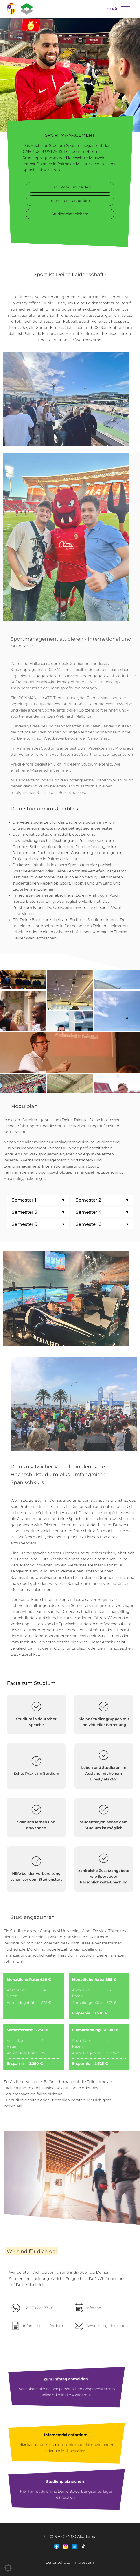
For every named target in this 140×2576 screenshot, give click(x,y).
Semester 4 (102, 1212)
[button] (8, 2568)
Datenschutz (58, 2562)
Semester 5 (38, 1224)
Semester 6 (102, 1224)
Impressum (83, 2562)
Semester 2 (102, 1200)
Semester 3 (38, 1212)
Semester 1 (38, 1200)
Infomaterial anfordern (70, 201)
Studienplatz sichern (70, 214)
